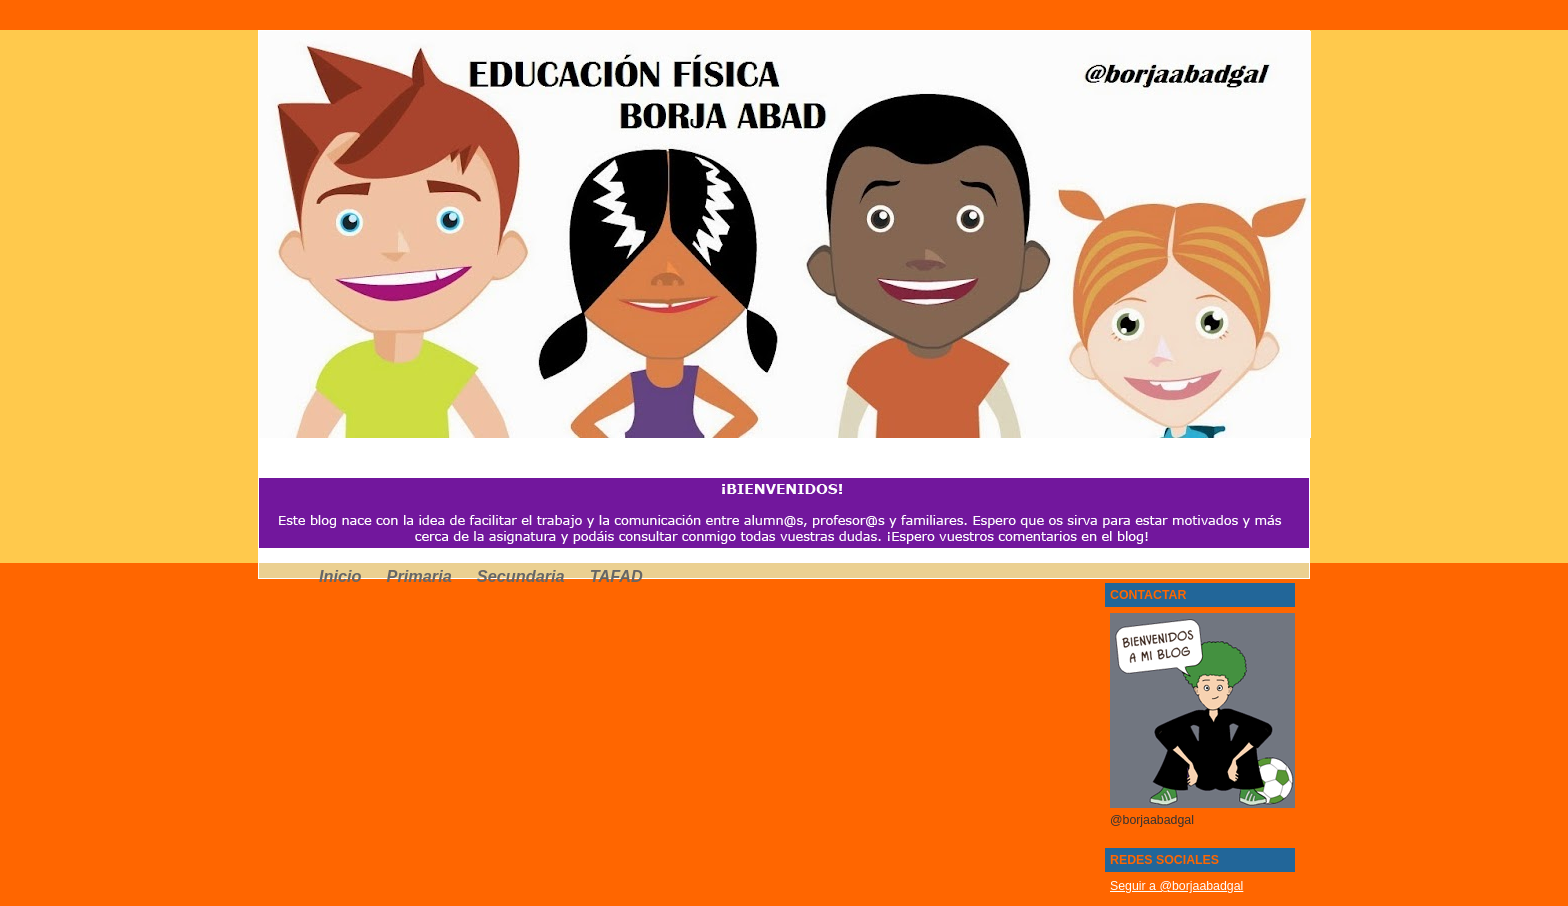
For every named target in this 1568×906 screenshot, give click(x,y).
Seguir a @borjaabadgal (1176, 886)
